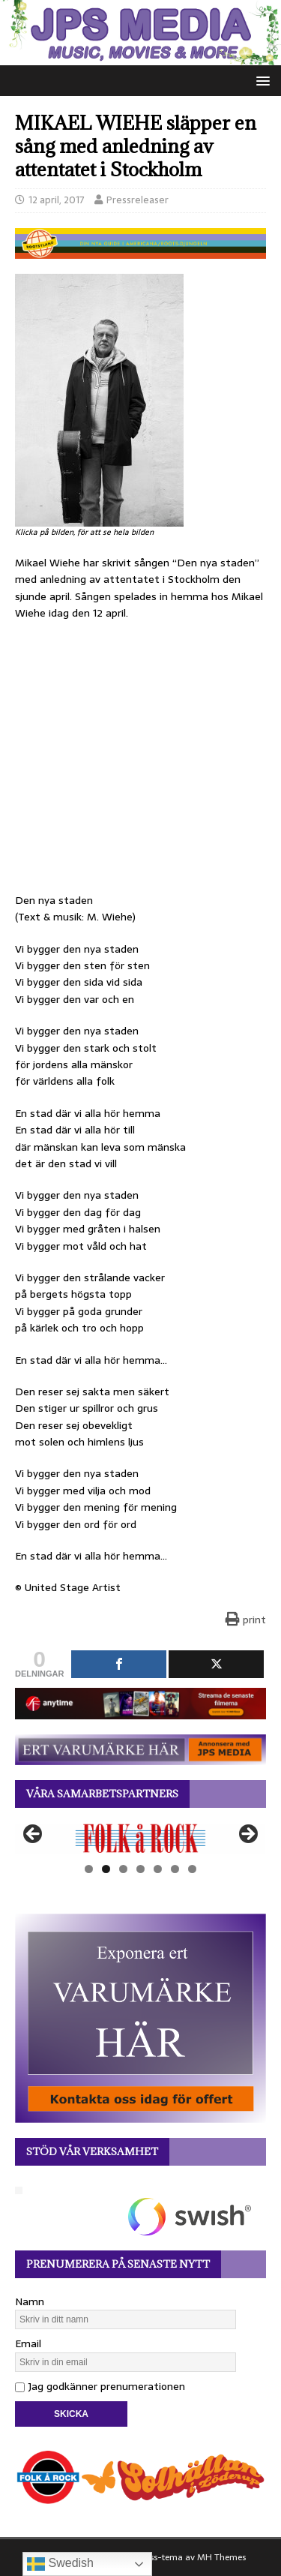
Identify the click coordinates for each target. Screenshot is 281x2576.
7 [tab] (192, 1869)
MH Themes (221, 2557)
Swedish (60, 2564)
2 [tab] (106, 1869)
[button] (260, 80)
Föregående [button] (33, 1835)
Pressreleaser (137, 200)
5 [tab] (158, 1869)
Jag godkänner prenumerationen (100, 2386)
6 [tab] (175, 1869)
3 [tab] (123, 1869)
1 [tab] (89, 1869)
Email (28, 2343)
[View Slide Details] (140, 1838)
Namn (29, 2301)
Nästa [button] (247, 1835)
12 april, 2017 (56, 200)
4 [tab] (140, 1869)
